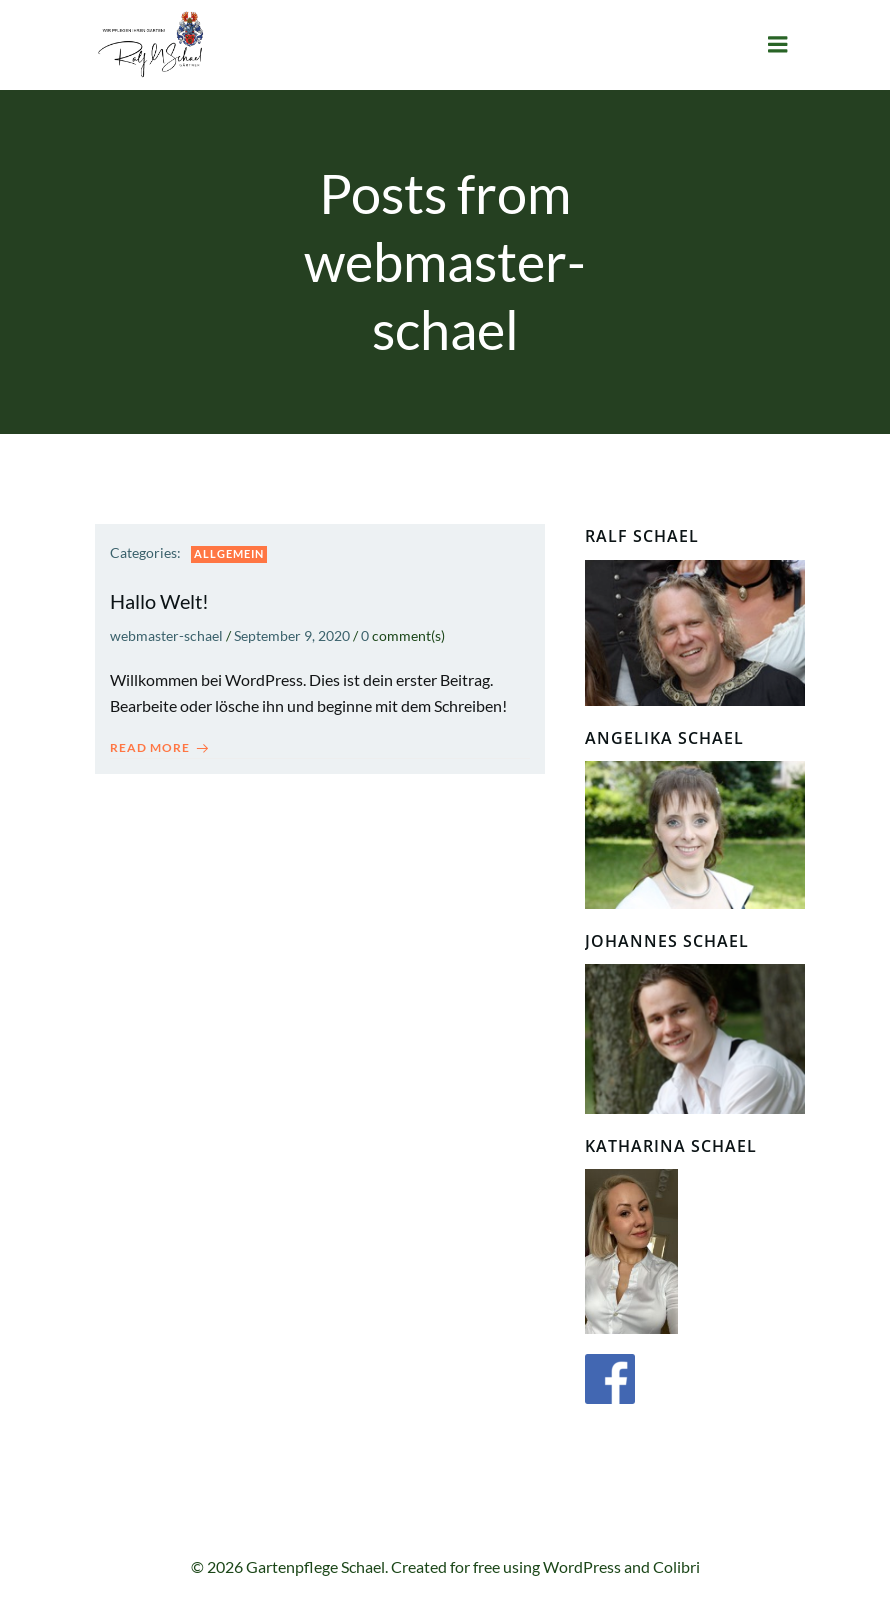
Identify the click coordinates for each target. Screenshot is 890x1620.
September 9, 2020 (292, 635)
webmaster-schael (166, 635)
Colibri (676, 1566)
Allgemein (229, 553)
